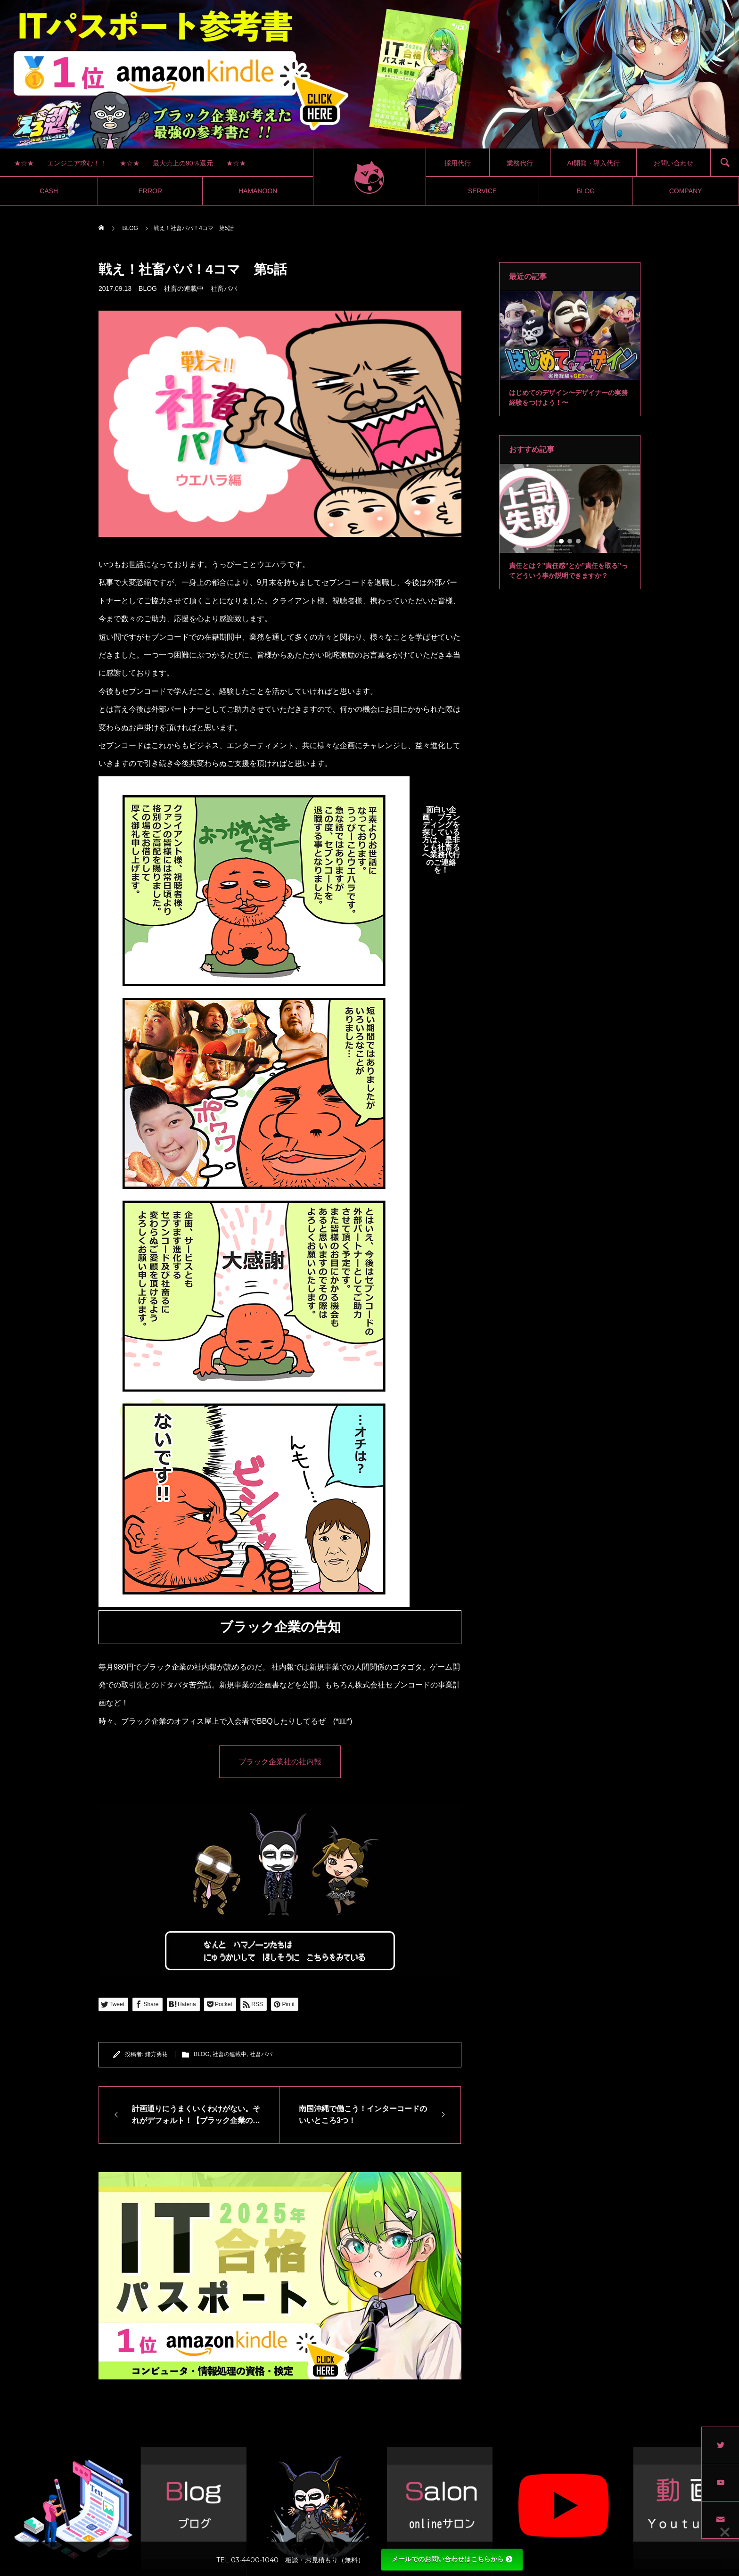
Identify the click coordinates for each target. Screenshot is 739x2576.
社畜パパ (224, 288)
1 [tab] (557, 368)
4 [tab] (583, 368)
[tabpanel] (569, 353)
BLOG (148, 288)
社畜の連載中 (184, 288)
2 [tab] (566, 368)
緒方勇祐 (156, 2054)
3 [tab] (574, 368)
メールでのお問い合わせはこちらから (452, 2559)
